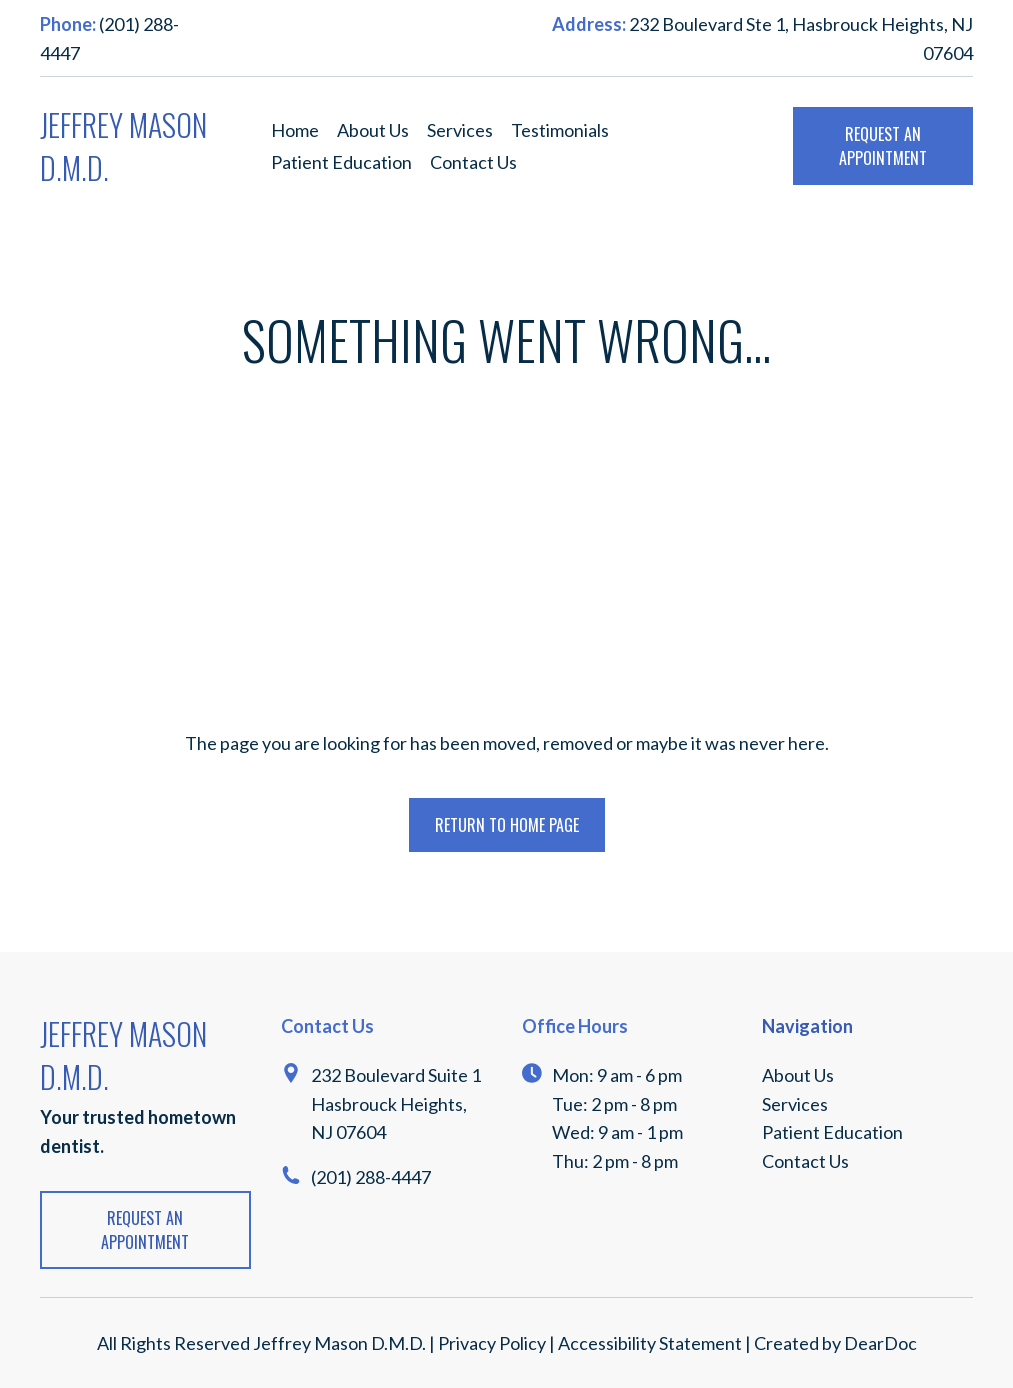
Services (460, 130)
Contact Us (473, 162)
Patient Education (341, 162)
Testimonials (560, 130)
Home (295, 130)
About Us (373, 130)
